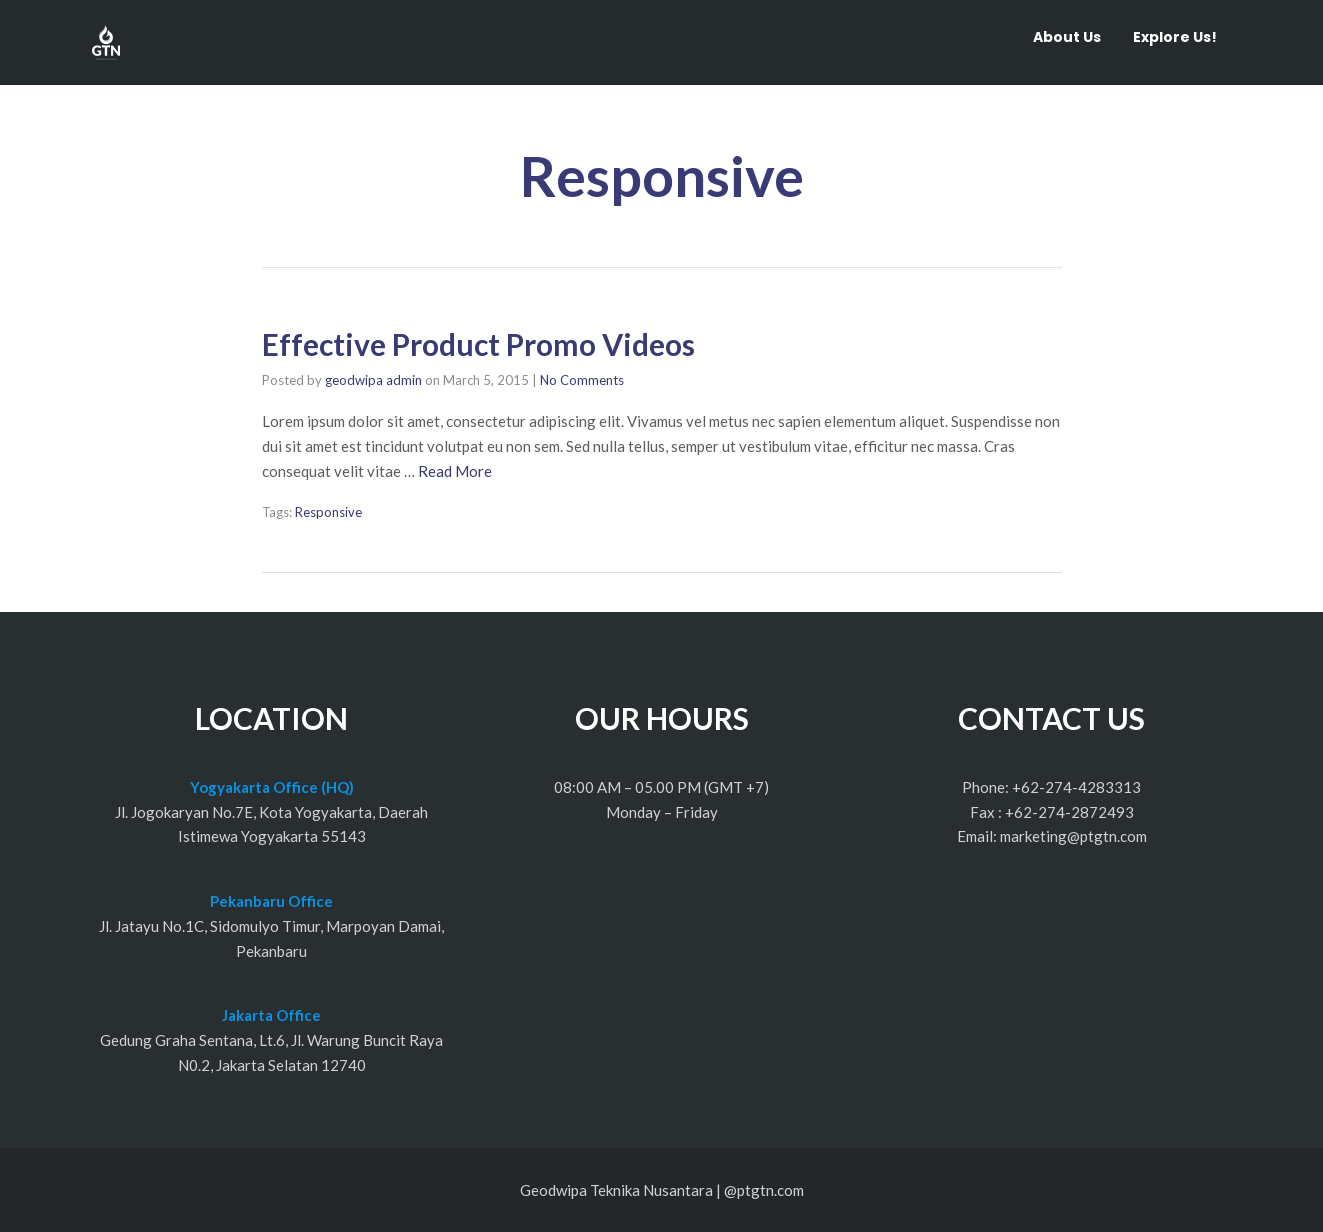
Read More (455, 471)
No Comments (582, 380)
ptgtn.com (770, 1190)
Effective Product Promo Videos (478, 344)
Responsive (328, 512)
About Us (1067, 37)
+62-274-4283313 (1076, 787)
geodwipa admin (373, 380)
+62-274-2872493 (1069, 812)
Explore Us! (1175, 37)
